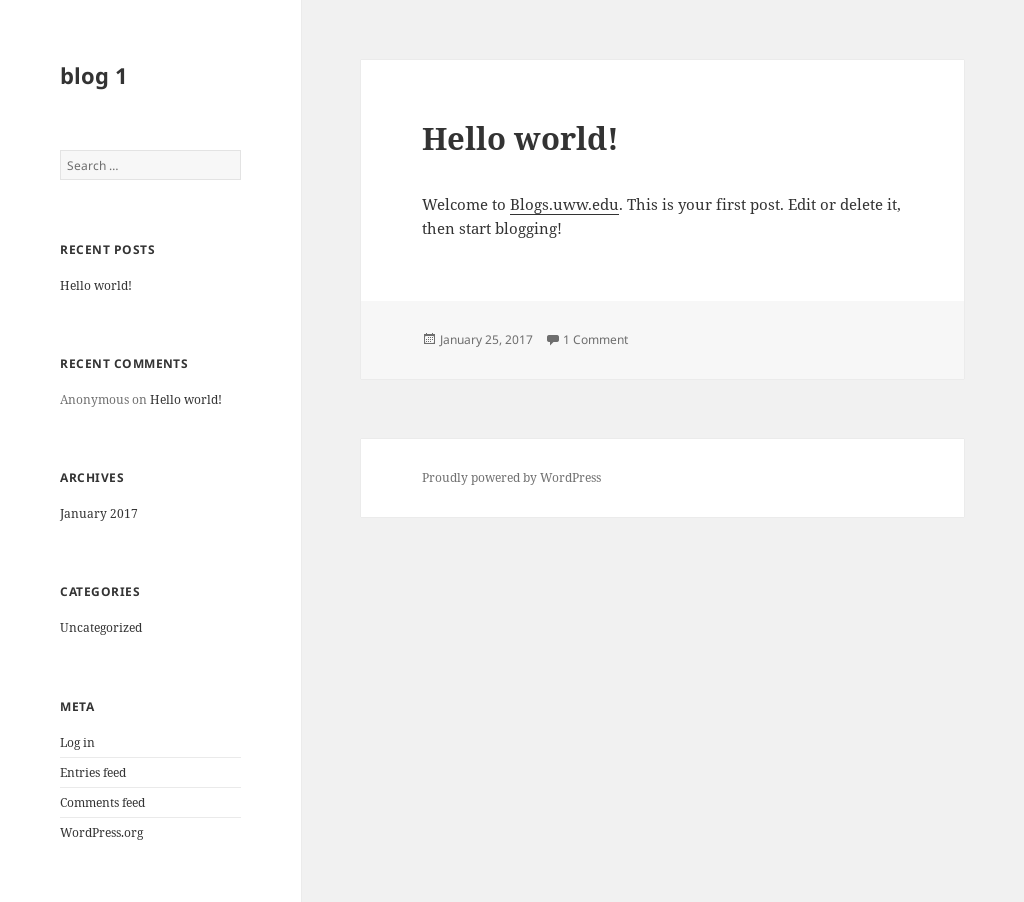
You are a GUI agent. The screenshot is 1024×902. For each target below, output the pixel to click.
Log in (77, 742)
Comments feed (102, 802)
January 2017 (99, 513)
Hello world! (96, 285)
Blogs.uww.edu (564, 204)
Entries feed (93, 772)
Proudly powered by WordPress (511, 477)
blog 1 (94, 75)
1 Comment (595, 339)
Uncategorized (101, 627)
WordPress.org (101, 832)
